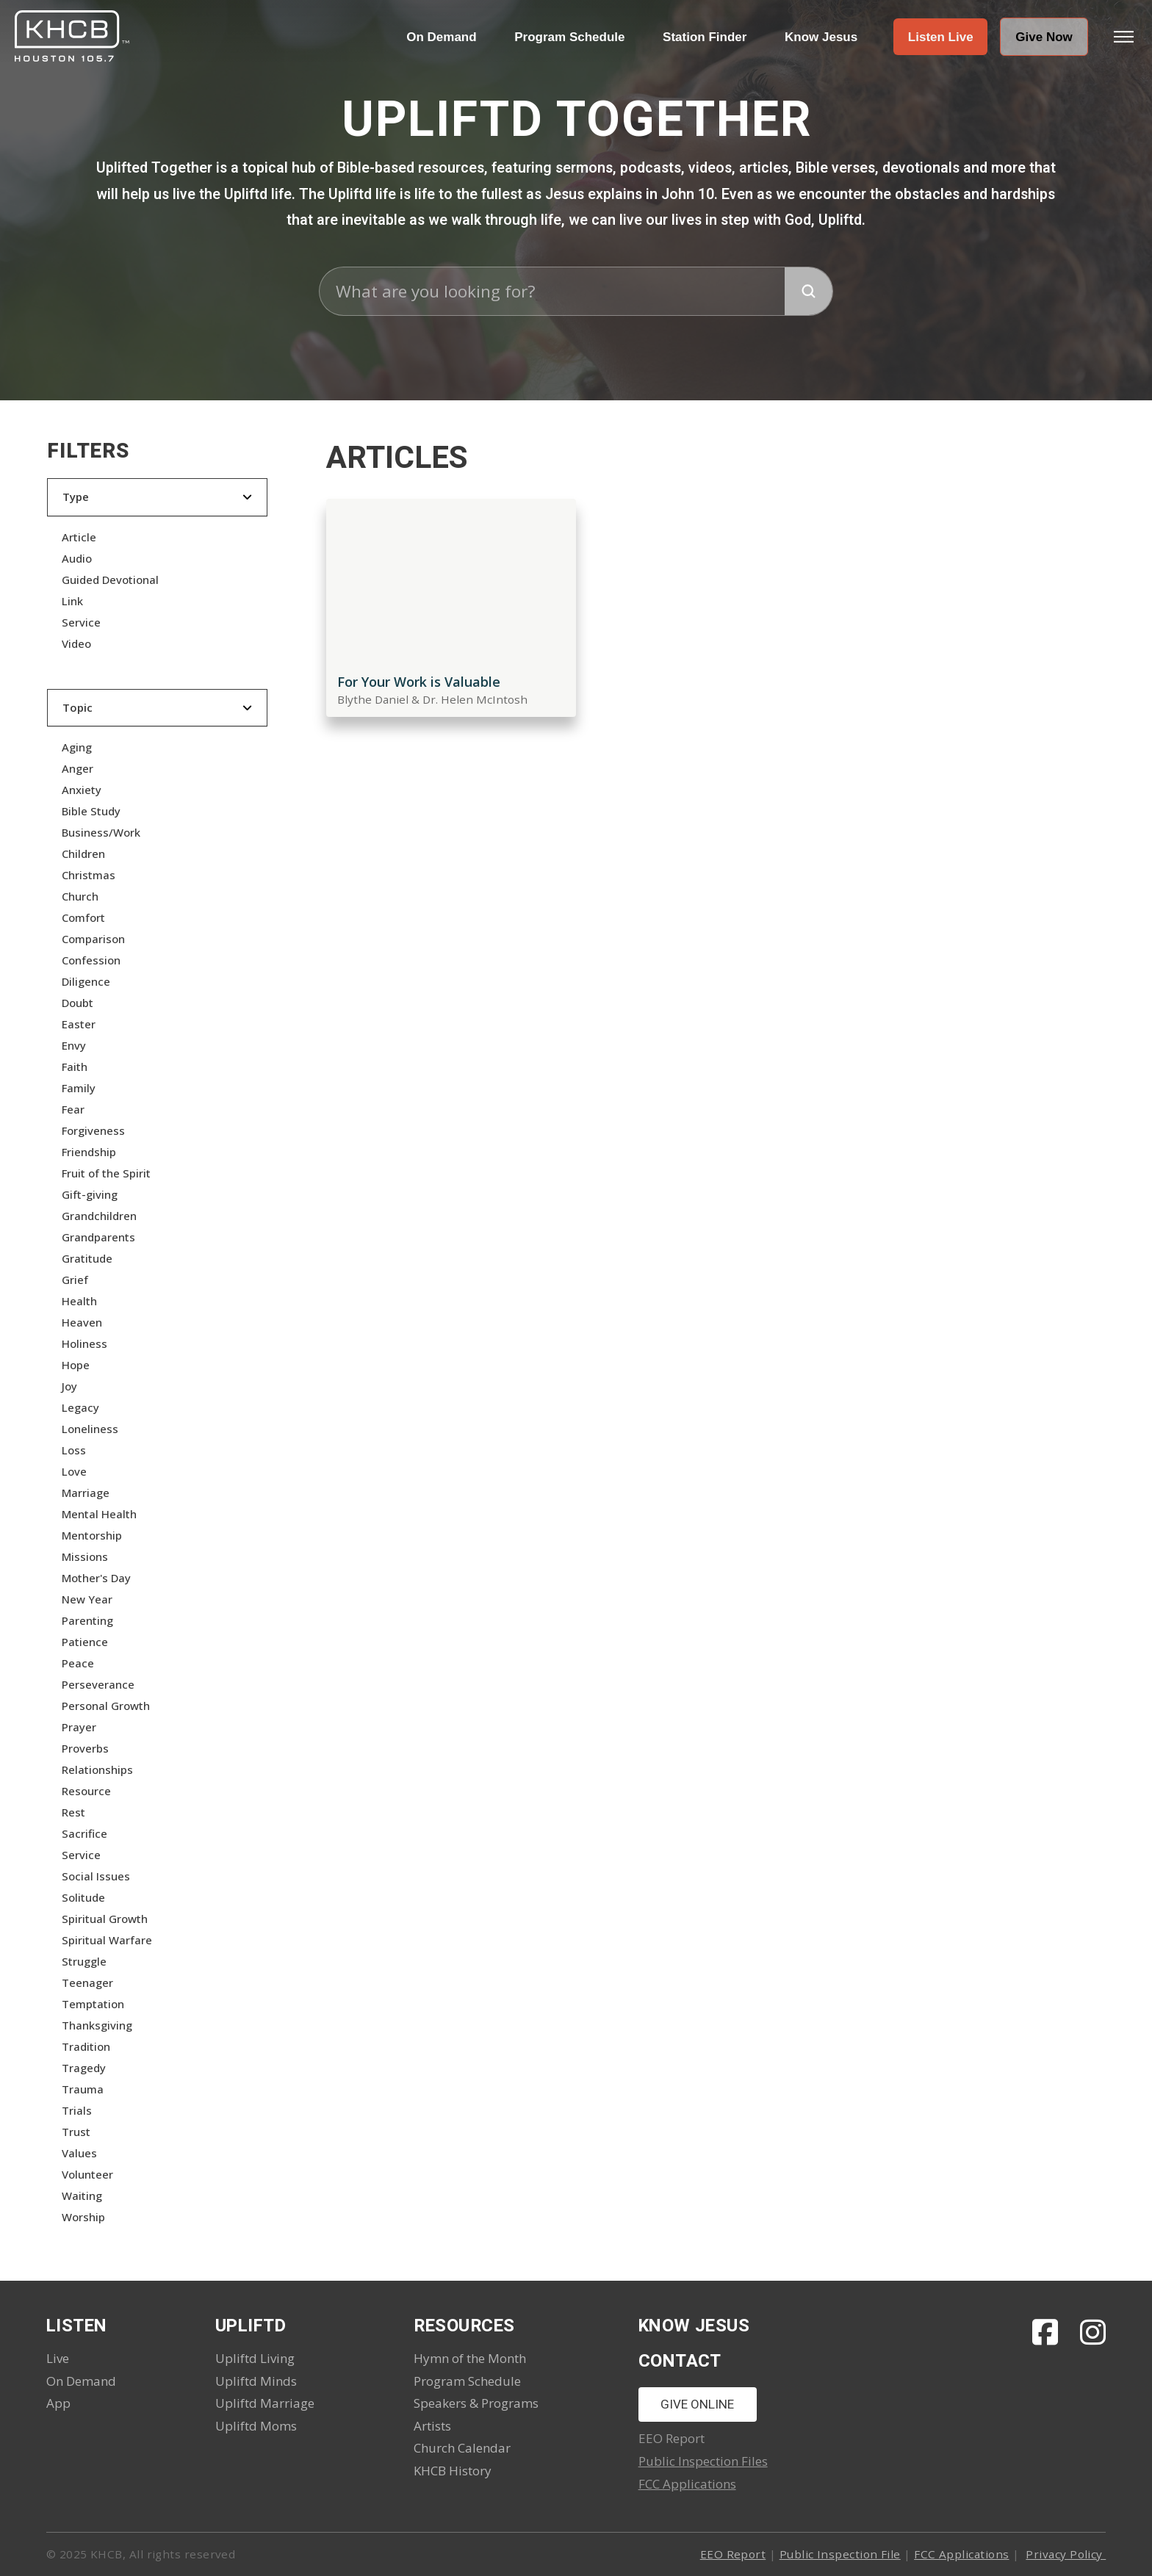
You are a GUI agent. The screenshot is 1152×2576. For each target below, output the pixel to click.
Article (79, 537)
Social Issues (96, 1876)
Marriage (85, 1492)
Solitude (83, 1897)
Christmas (88, 874)
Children (83, 853)
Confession (91, 960)
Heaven (82, 1322)
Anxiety (81, 789)
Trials (77, 2110)
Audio (77, 558)
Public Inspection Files (703, 2461)
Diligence (86, 981)
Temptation (93, 2003)
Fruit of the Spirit (106, 1173)
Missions (85, 1556)
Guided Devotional (110, 579)
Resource (86, 1790)
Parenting (87, 1620)
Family (79, 1087)
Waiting (82, 2195)
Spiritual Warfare (107, 1940)
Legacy (80, 1407)
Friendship (89, 1151)
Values (79, 2153)
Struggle (84, 1961)
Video (76, 643)
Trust (76, 2131)
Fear (73, 1109)
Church (80, 896)
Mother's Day (96, 1577)
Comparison (93, 938)
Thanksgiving (97, 2025)
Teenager (87, 1982)
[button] (940, 36)
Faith (74, 1066)
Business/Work (101, 832)
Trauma (83, 2089)
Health (79, 1301)
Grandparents (98, 1237)
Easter (79, 1024)
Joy (69, 1386)
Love (74, 1471)
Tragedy (84, 2067)
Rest (73, 1812)
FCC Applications (687, 2483)
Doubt (77, 1002)
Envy (74, 1045)
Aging (77, 747)
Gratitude (87, 1258)
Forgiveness (93, 1130)
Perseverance (98, 1684)
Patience (85, 1641)
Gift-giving (90, 1194)
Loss (74, 1450)
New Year (87, 1599)
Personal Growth (106, 1705)
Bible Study (91, 811)
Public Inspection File (840, 2554)
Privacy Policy (1066, 2554)
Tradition (86, 2046)
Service (81, 622)
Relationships (97, 1769)
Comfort (83, 917)
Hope (76, 1364)
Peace (78, 1663)
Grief (75, 1279)
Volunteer (87, 2174)
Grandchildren (99, 1215)
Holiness (84, 1343)
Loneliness (90, 1428)
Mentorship (92, 1535)
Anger (77, 768)
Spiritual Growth (105, 1918)
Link (72, 601)
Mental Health (99, 1514)
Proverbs (85, 1748)
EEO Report (733, 2554)
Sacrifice (84, 1833)
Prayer (79, 1727)
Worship (83, 2216)
